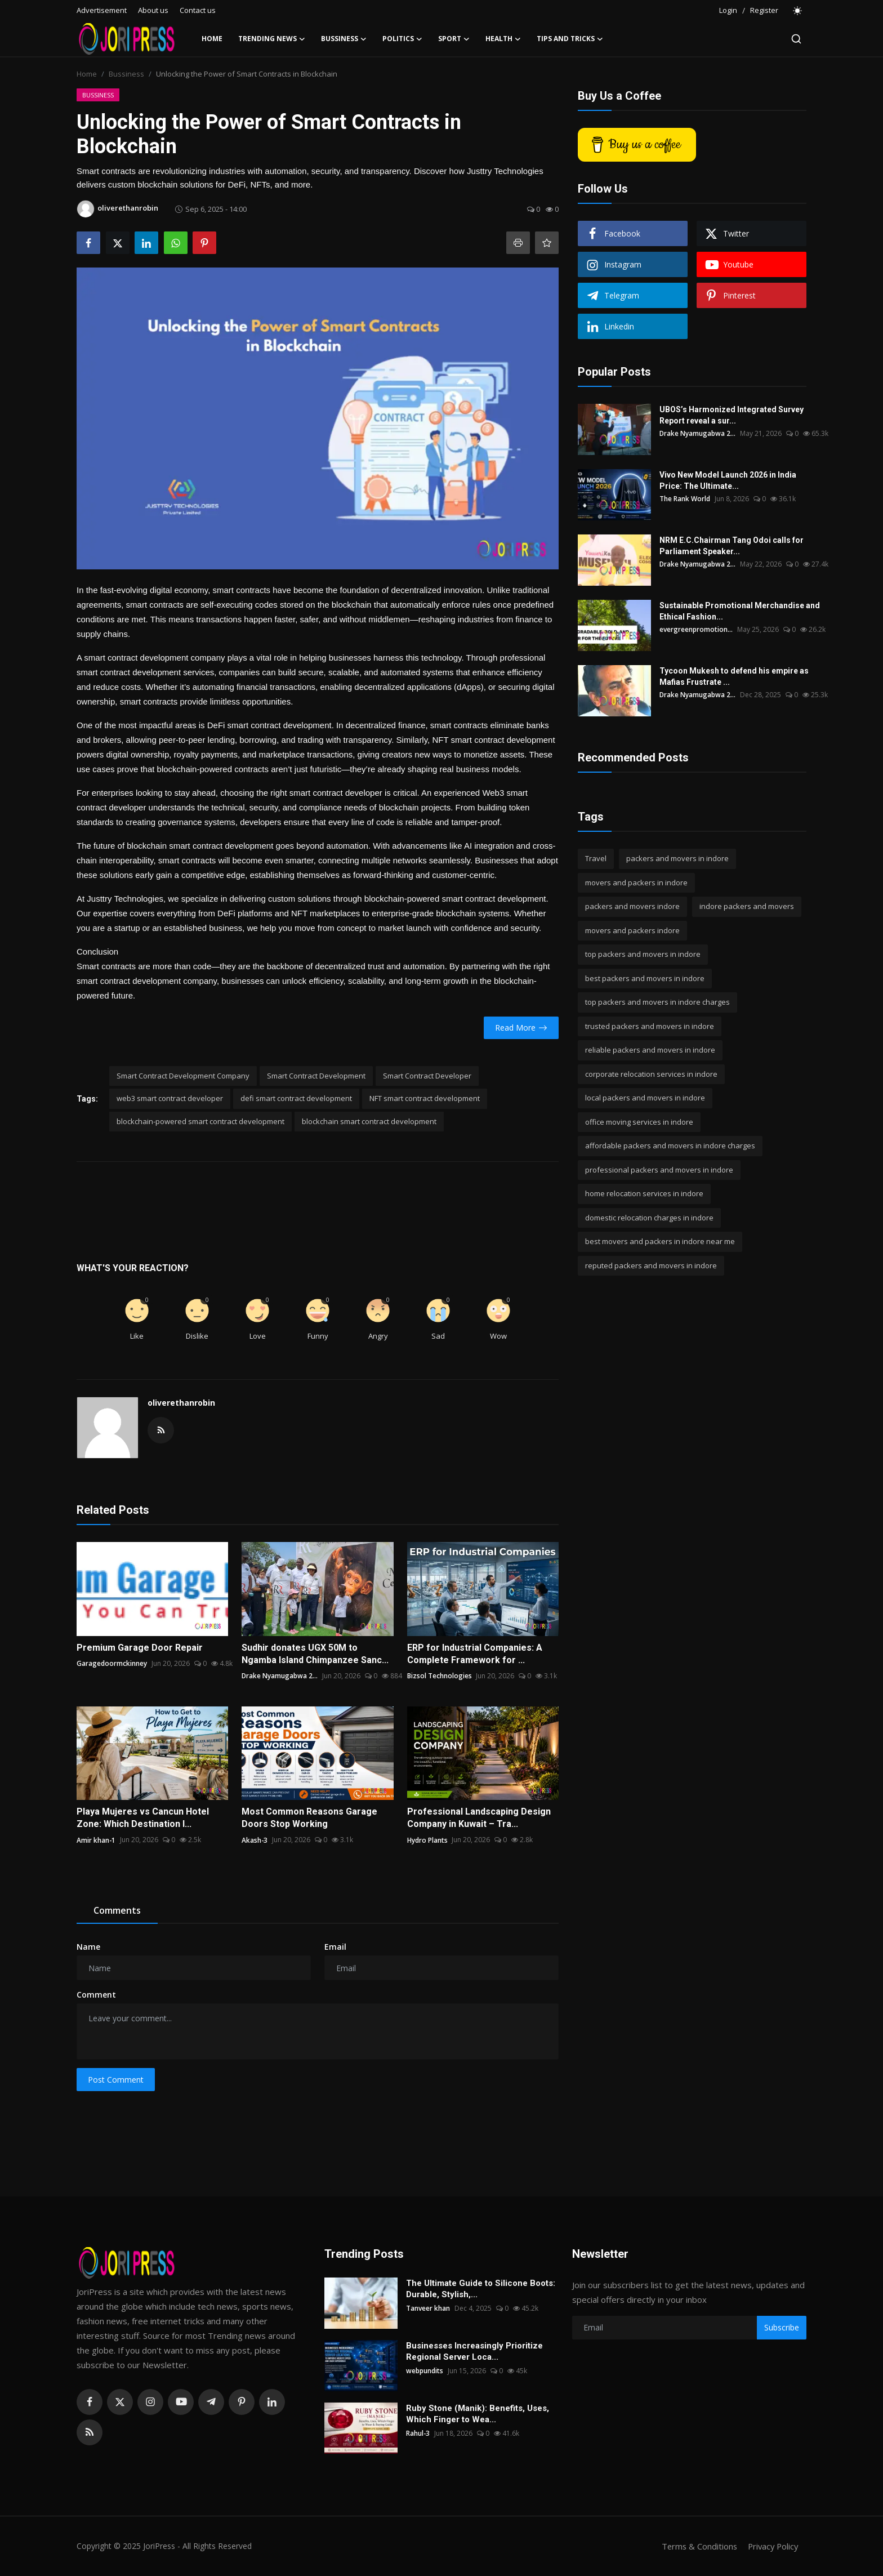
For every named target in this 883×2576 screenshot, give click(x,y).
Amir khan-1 (96, 1839)
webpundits (424, 2371)
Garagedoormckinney (112, 1663)
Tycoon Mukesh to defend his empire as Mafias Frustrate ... (734, 676)
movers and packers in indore (636, 882)
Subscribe (781, 2327)
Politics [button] (402, 39)
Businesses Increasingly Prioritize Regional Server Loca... (474, 2351)
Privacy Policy (771, 2546)
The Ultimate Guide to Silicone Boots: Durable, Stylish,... (480, 2288)
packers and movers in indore (677, 858)
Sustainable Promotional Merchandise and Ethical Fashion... (739, 611)
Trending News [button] (271, 39)
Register (764, 10)
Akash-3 (255, 1839)
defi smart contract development (296, 1098)
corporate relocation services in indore (651, 1074)
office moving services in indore (639, 1122)
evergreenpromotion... (696, 629)
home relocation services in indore (644, 1193)
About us (153, 10)
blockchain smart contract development (369, 1121)
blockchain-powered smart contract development (200, 1121)
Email (335, 1946)
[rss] (89, 2432)
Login (728, 10)
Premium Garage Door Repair (140, 1647)
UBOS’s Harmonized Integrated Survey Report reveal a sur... (731, 415)
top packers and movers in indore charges (657, 1002)
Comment (96, 1994)
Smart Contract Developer (427, 1076)
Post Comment (116, 2079)
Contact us (198, 10)
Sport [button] (454, 39)
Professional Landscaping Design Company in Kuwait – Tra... (479, 1817)
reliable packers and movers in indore (650, 1050)
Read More (521, 1027)
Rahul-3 (418, 2433)
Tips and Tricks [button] (570, 39)
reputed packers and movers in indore (651, 1265)
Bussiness (126, 74)
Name (88, 1946)
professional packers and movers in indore (659, 1170)
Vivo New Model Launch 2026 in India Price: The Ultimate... (727, 480)
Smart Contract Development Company (183, 1076)
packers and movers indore (632, 906)
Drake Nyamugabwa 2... (280, 1676)
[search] (796, 39)
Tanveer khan (428, 2308)
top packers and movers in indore (643, 954)
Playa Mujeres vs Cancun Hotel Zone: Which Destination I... (143, 1817)
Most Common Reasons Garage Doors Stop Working (309, 1817)
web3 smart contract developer (170, 1098)
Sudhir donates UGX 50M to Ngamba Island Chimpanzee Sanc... (315, 1653)
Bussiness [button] (344, 39)
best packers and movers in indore (644, 978)
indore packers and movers (746, 906)
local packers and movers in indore (645, 1098)
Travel (595, 858)
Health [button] (503, 39)
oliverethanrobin (181, 1402)
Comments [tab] (117, 1910)
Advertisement (102, 10)
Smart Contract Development (316, 1076)
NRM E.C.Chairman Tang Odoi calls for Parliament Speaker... (731, 546)
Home (212, 38)
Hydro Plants (427, 1839)
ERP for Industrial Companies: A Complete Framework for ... (474, 1653)
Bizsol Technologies (439, 1676)
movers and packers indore (632, 930)
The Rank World (684, 498)
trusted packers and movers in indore (649, 1026)
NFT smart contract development (424, 1098)
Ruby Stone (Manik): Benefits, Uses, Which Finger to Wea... (477, 2414)
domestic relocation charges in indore (649, 1218)
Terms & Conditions (695, 2546)
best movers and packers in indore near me (660, 1241)
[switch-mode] (798, 10)
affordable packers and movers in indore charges (670, 1145)
